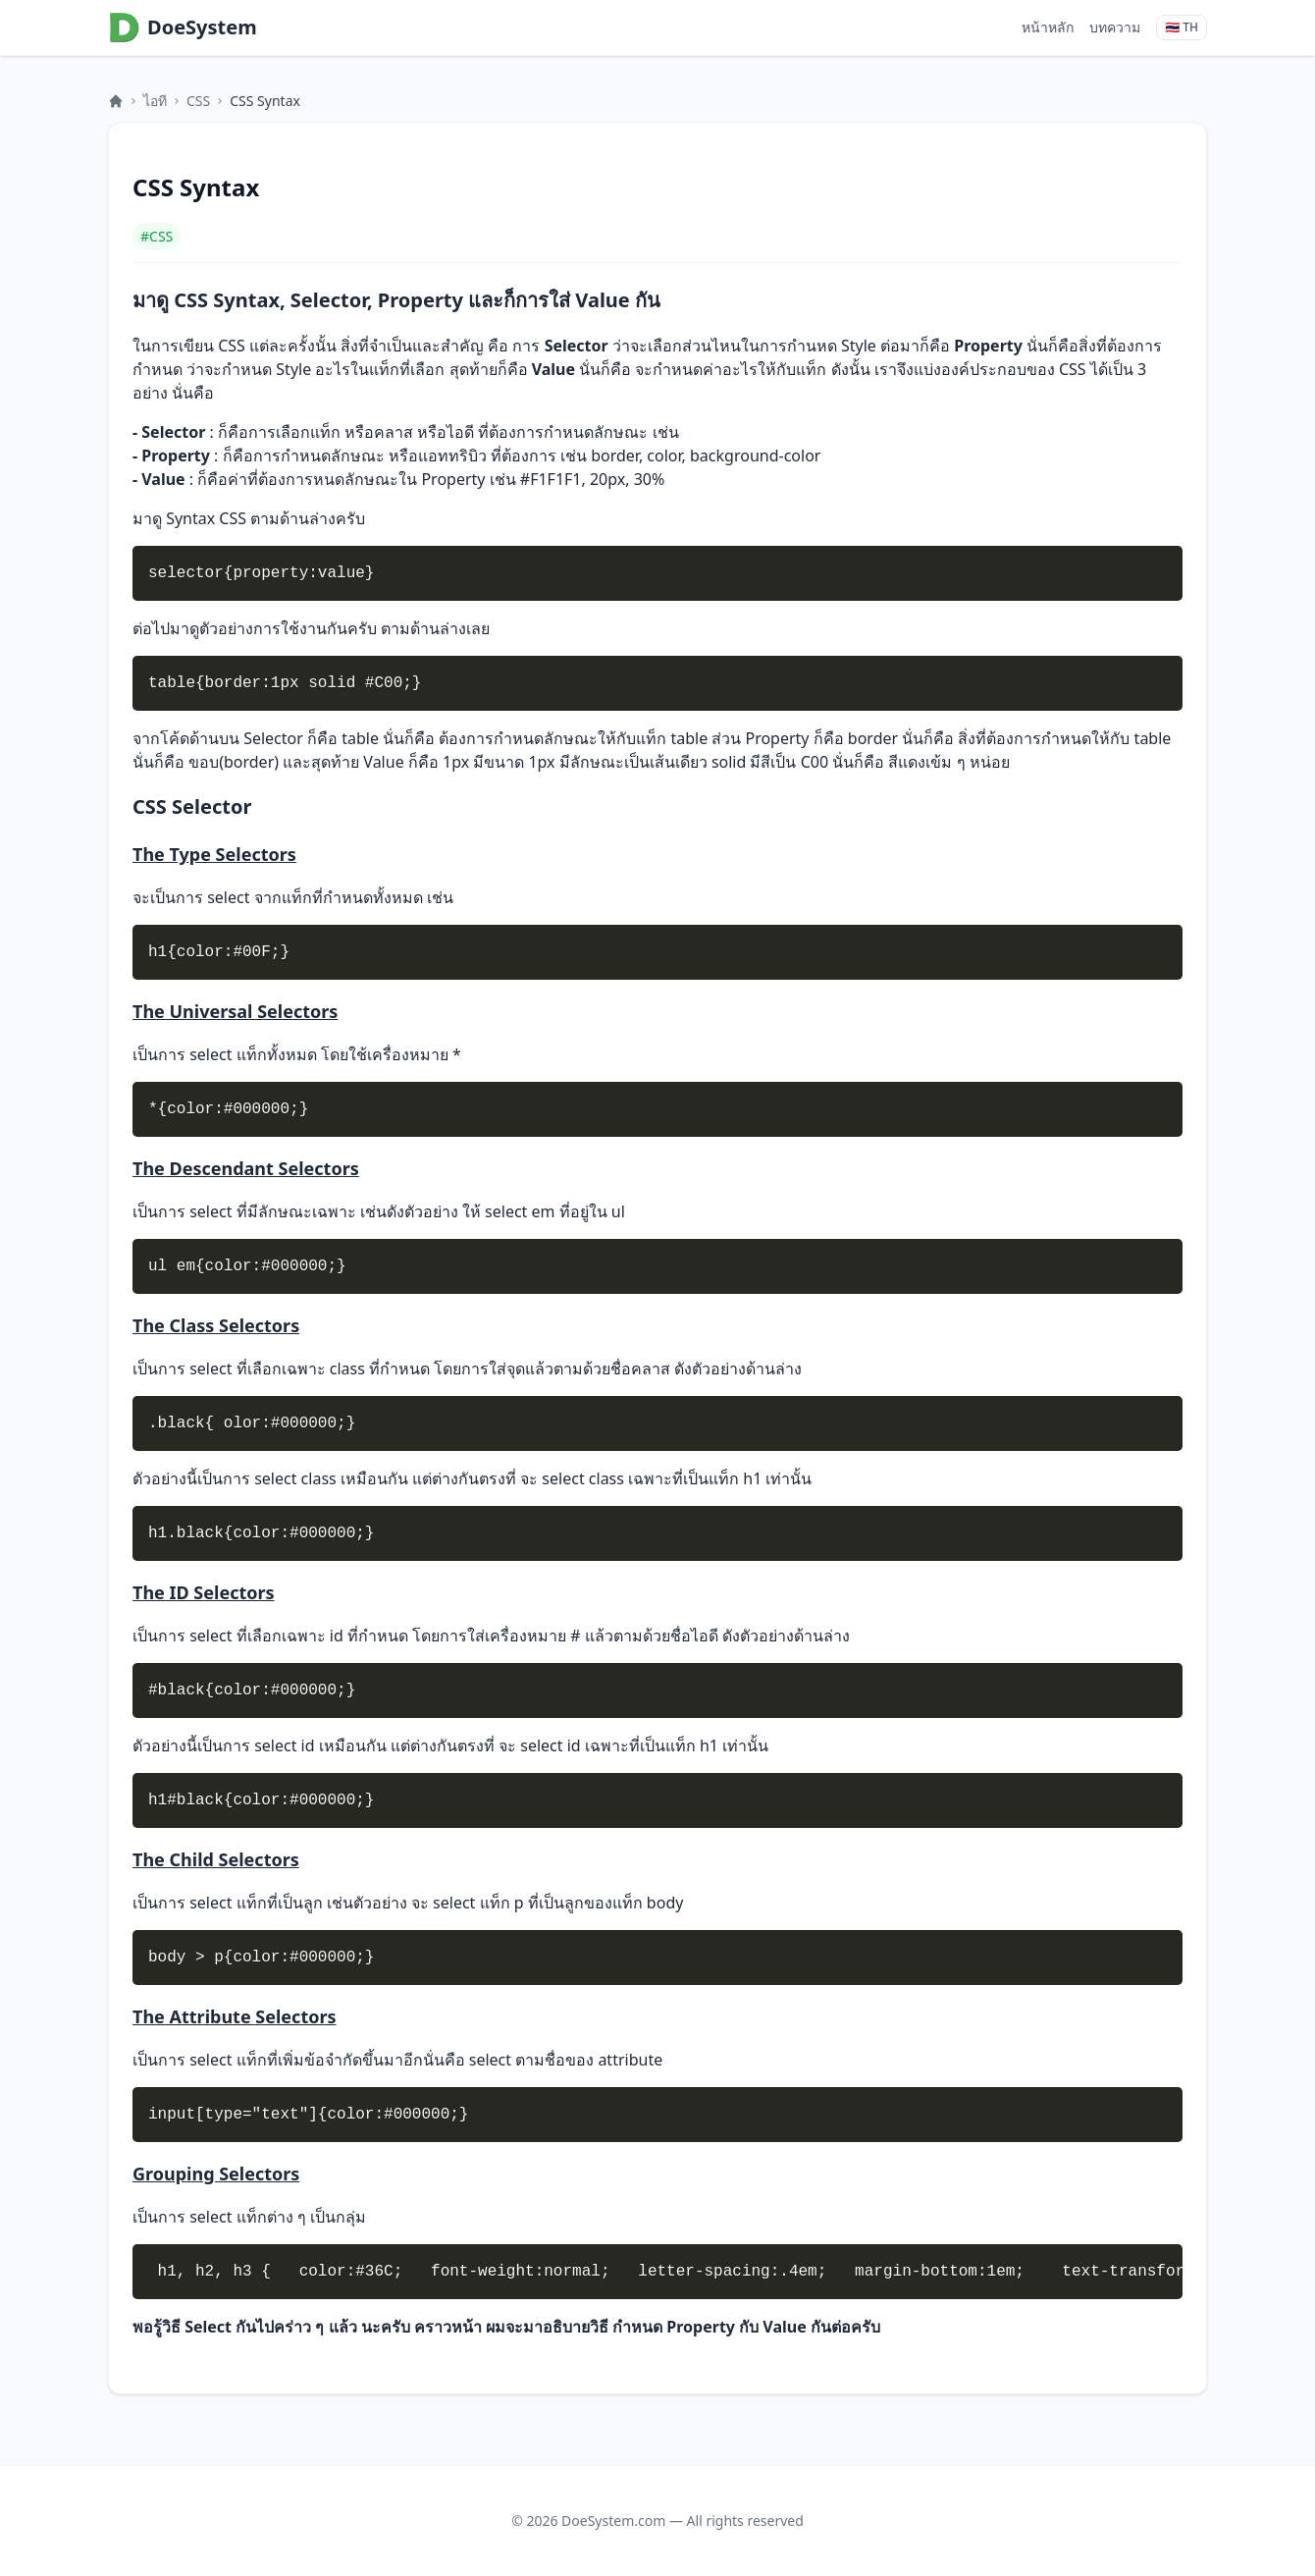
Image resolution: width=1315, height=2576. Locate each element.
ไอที (155, 100)
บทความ (1114, 27)
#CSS (156, 236)
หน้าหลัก (1048, 27)
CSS (198, 100)
